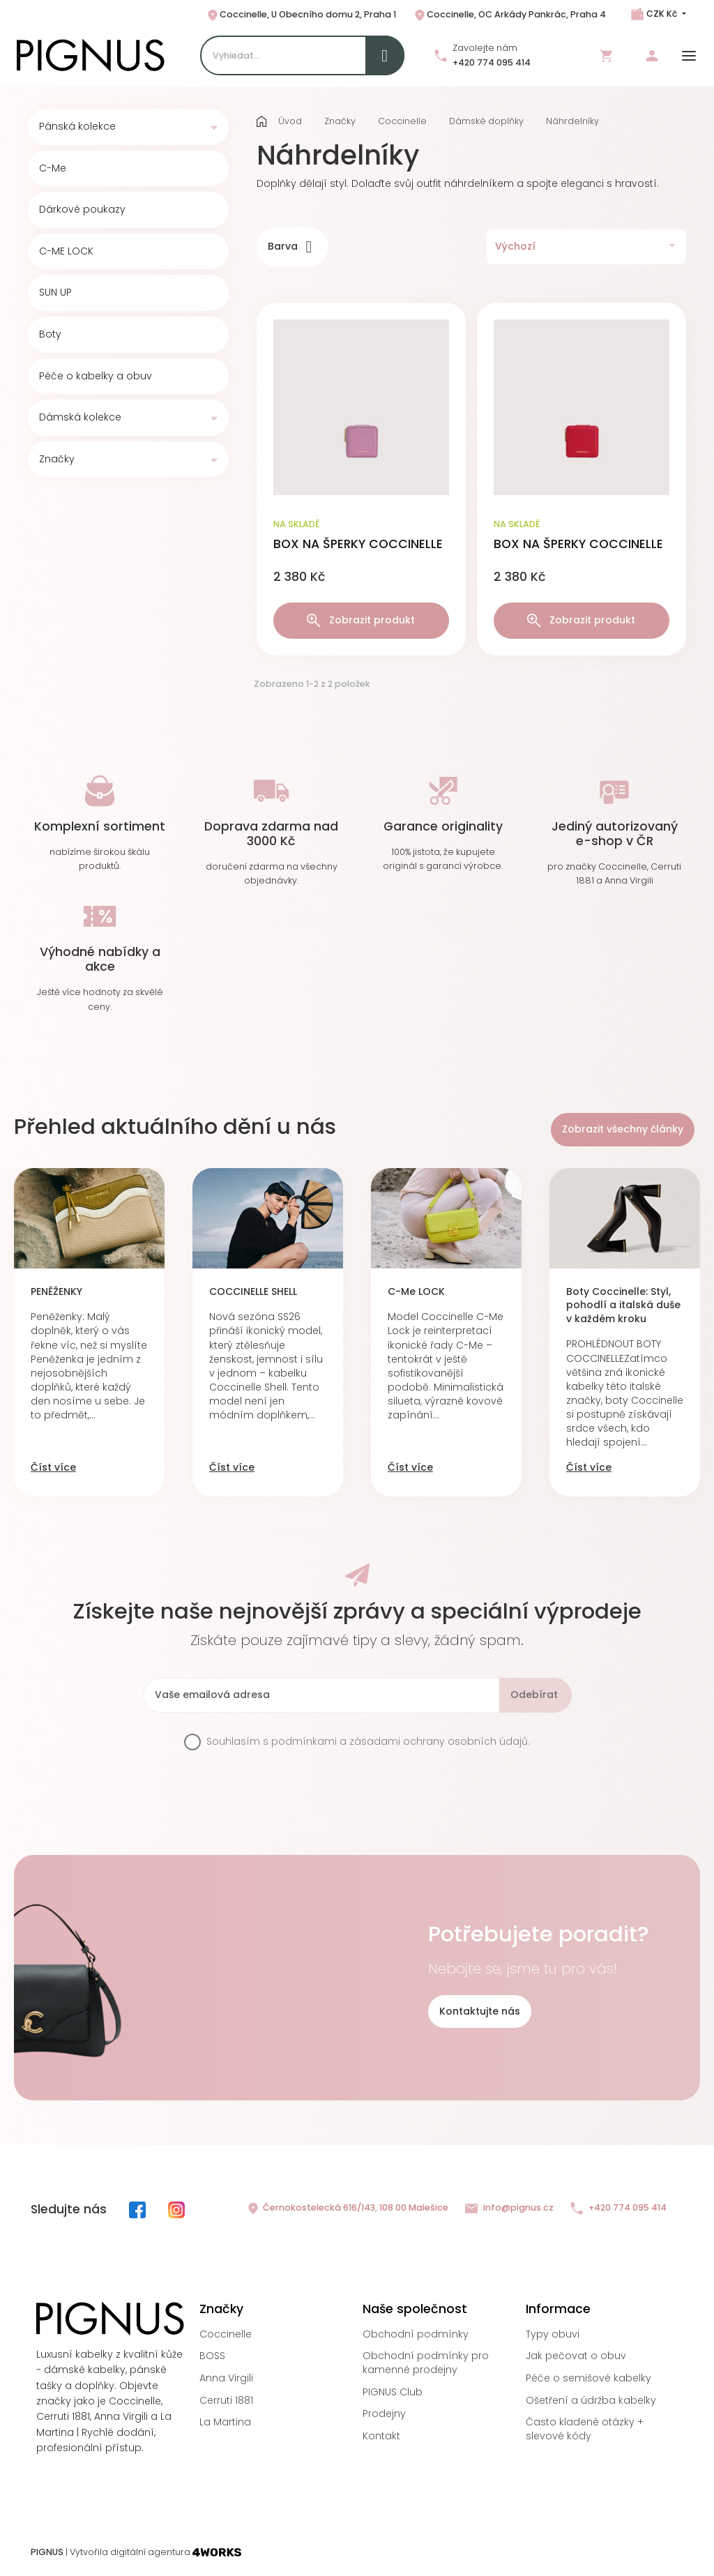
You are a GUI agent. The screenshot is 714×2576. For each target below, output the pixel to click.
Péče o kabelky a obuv (95, 376)
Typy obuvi (552, 2334)
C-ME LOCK (66, 251)
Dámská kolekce (80, 417)
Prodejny (384, 2413)
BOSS (212, 2356)
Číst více (53, 1467)
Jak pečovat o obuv (576, 2356)
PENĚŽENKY (56, 1291)
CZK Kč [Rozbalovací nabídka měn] (661, 14)
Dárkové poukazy (82, 209)
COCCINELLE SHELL (253, 1291)
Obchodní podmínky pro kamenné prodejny (426, 2363)
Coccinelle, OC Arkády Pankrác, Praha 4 (509, 15)
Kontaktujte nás (479, 2011)
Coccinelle (225, 2334)
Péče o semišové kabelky (588, 2378)
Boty (50, 334)
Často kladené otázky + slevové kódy (585, 2429)
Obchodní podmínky (416, 2334)
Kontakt (381, 2436)
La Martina (225, 2422)
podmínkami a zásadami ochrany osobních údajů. (400, 1741)
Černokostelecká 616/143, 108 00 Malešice (347, 2208)
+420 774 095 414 (492, 62)
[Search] (302, 55)
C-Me (52, 168)
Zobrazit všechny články (622, 1129)
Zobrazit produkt (361, 620)
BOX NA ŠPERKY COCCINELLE (358, 544)
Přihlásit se (652, 55)
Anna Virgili (226, 2378)
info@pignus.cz (509, 2208)
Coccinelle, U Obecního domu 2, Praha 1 (301, 15)
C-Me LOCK (416, 1291)
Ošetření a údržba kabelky (591, 2400)
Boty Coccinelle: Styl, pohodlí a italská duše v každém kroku (623, 1305)
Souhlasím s (368, 1741)
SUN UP (55, 292)
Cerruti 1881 (226, 2400)
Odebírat (534, 1695)
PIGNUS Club (393, 2392)
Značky (57, 459)
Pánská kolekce (77, 126)
